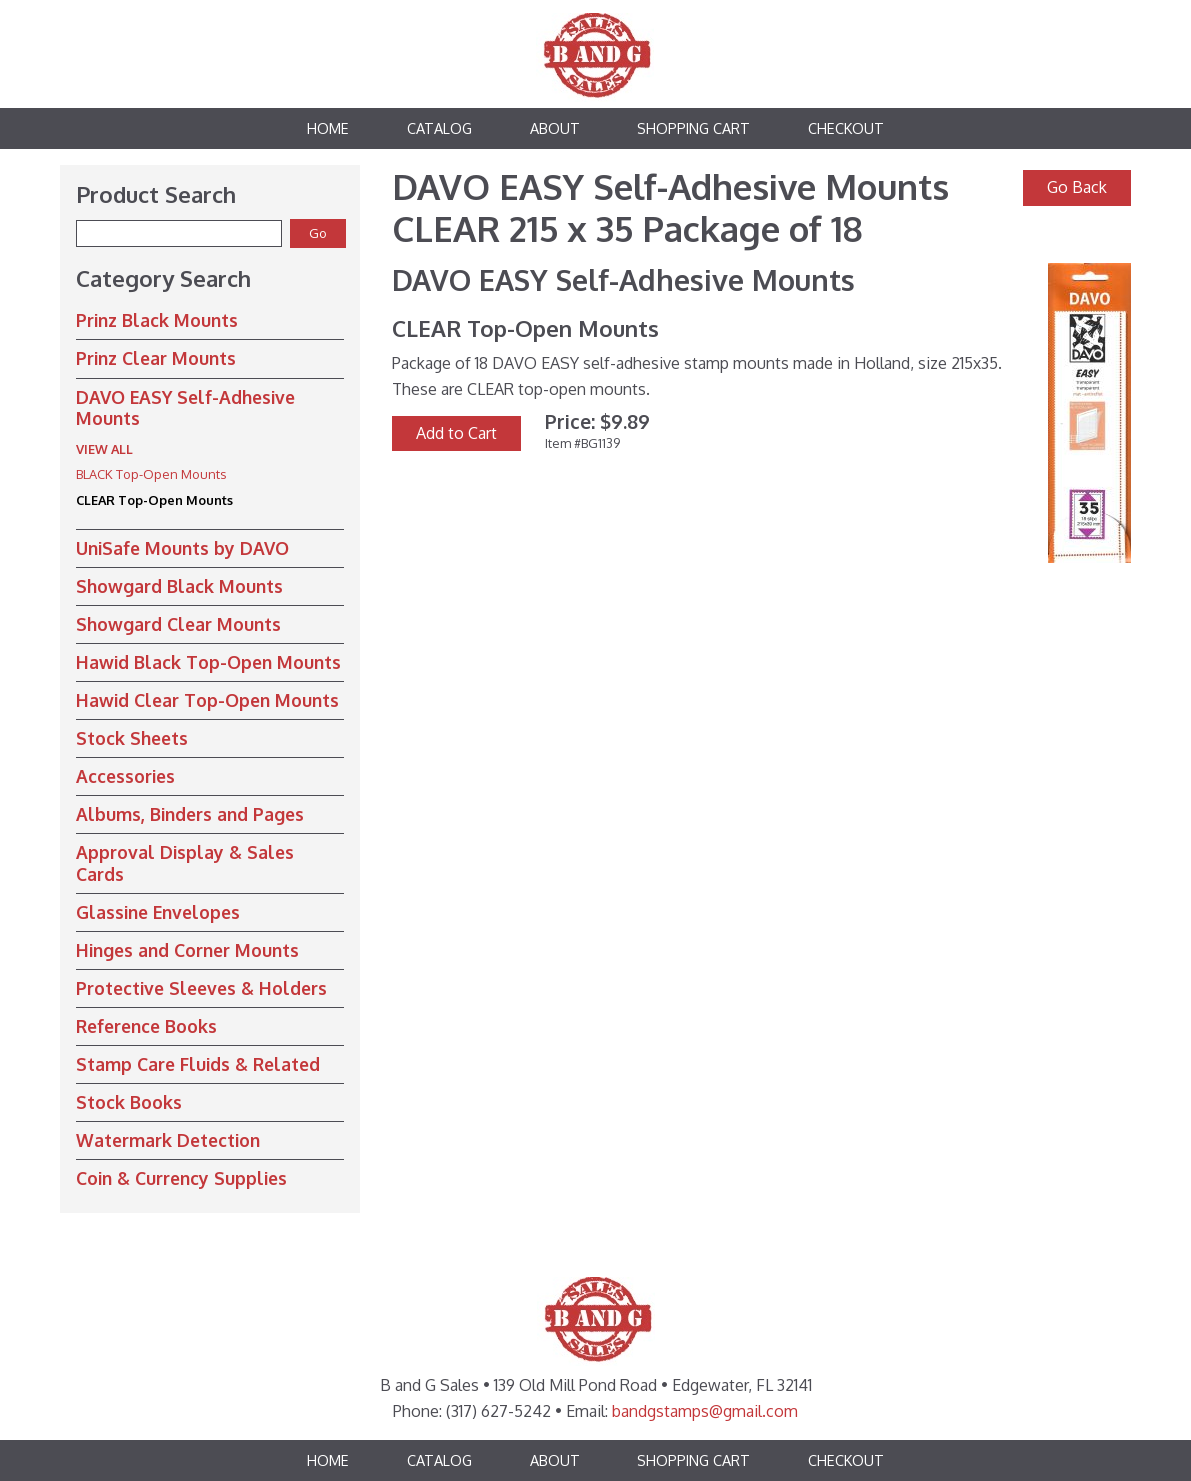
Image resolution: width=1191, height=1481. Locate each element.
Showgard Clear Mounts (178, 624)
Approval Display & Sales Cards (185, 862)
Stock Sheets (132, 738)
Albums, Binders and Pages (190, 814)
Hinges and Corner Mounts (187, 950)
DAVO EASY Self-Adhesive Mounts (185, 407)
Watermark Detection (168, 1140)
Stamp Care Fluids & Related (198, 1064)
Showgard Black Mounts (179, 586)
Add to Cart (456, 433)
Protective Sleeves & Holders (201, 988)
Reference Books (146, 1026)
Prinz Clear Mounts (156, 358)
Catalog (439, 128)
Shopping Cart (693, 128)
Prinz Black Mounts (157, 320)
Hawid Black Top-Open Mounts (208, 662)
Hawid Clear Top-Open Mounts (207, 700)
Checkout (846, 128)
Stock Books (129, 1102)
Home (328, 128)
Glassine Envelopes (158, 912)
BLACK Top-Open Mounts (151, 474)
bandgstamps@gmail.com (705, 1411)
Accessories (125, 776)
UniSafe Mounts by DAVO (182, 548)
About (555, 128)
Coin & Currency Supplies (181, 1178)
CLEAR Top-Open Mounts (154, 500)
